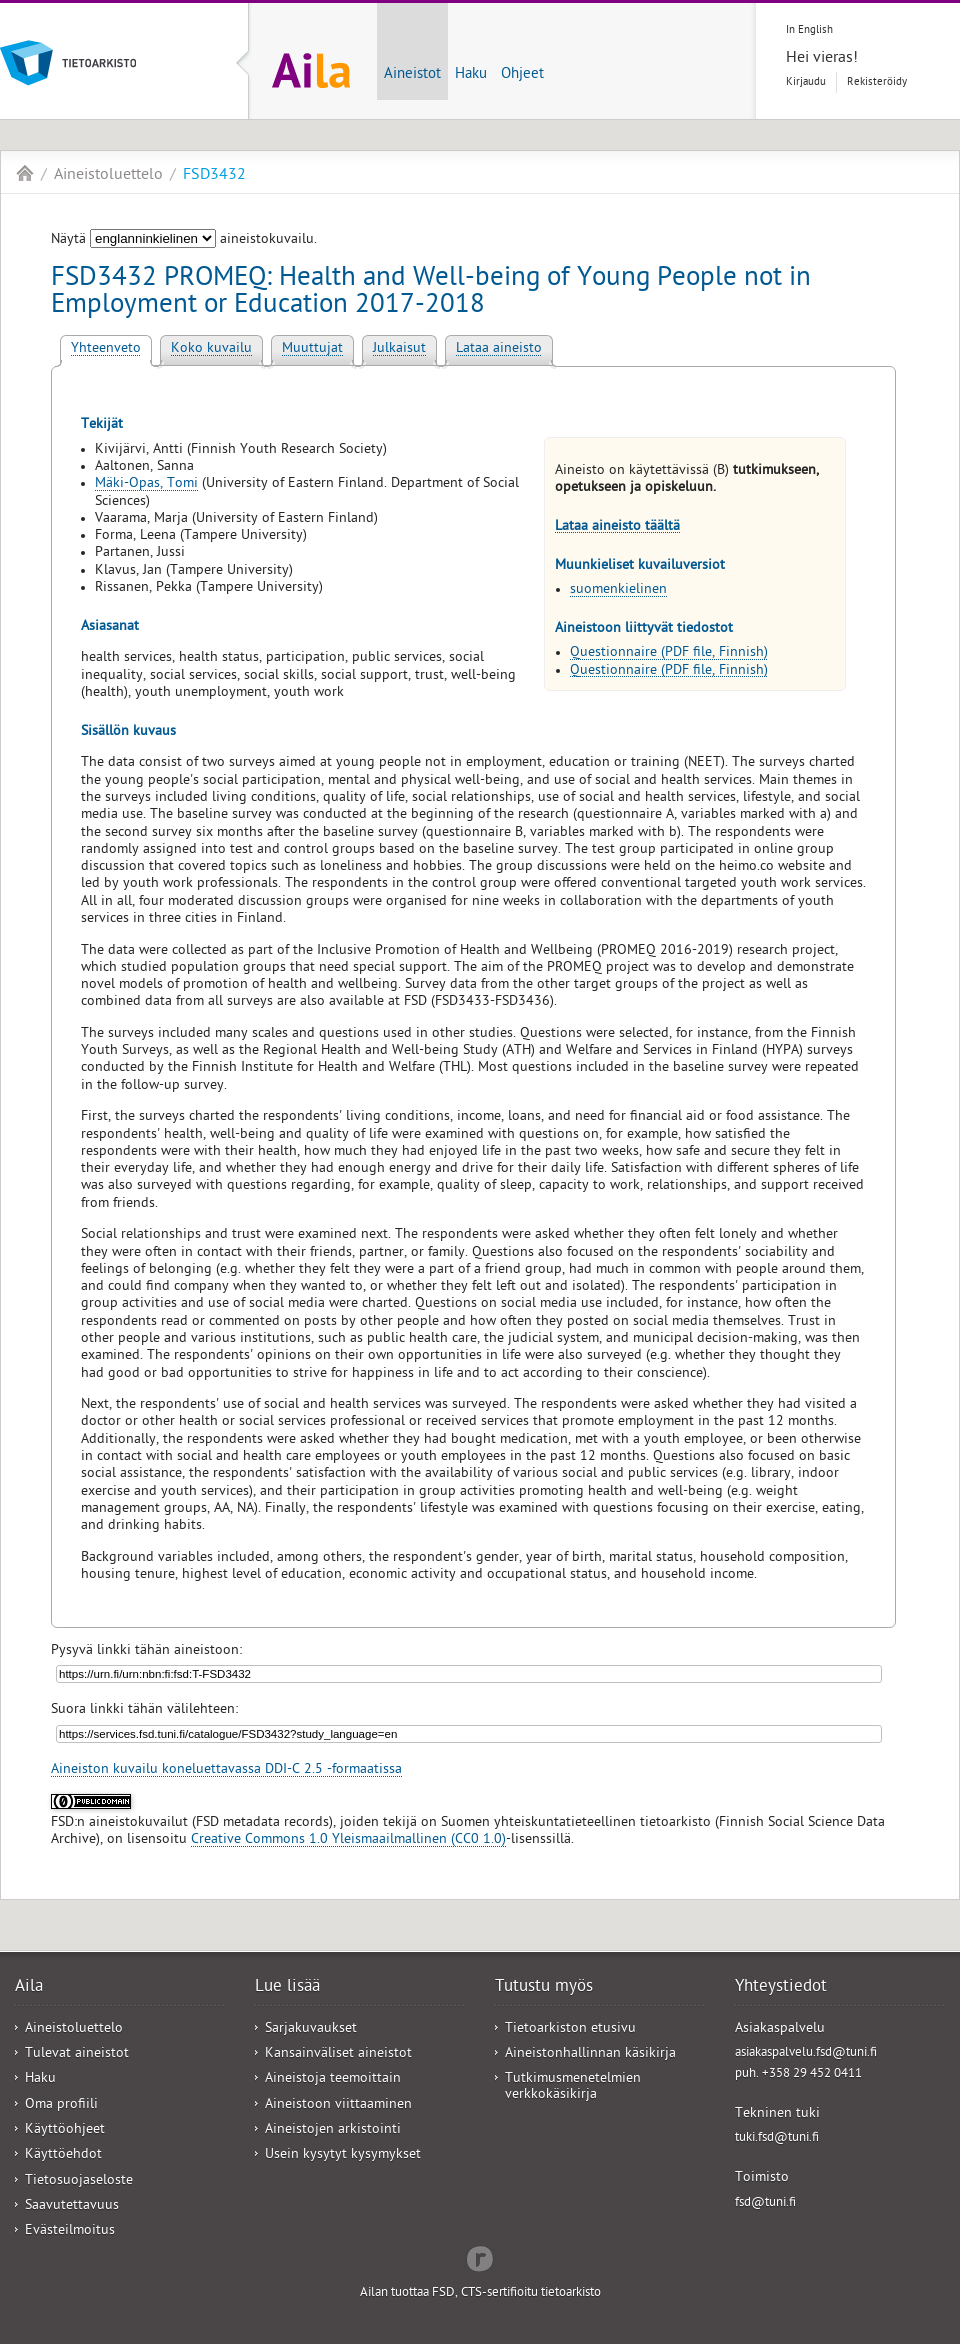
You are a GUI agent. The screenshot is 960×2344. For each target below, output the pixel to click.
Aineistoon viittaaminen (338, 2105)
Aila (25, 173)
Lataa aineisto (499, 349)
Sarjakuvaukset (311, 2029)
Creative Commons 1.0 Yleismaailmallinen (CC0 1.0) (348, 1840)
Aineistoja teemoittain (333, 2079)
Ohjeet (522, 75)
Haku (471, 75)
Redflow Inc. (480, 2257)
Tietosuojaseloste (79, 2181)
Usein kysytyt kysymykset (343, 2155)
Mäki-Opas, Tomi (146, 484)
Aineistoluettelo (108, 176)
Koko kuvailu (211, 349)
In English (809, 30)
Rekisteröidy (877, 82)
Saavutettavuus (72, 2206)
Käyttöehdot (63, 2155)
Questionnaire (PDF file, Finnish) (669, 653)
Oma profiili (61, 2105)
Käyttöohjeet (65, 2130)
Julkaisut (399, 349)
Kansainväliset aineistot (338, 2054)
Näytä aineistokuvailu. (184, 240)
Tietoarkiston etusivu (570, 2029)
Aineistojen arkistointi (333, 2130)
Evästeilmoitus (70, 2231)
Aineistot (412, 75)
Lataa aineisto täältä (617, 527)
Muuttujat (312, 349)
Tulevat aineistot (77, 2054)
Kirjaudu (806, 82)
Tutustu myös (544, 1988)
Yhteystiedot (781, 1988)
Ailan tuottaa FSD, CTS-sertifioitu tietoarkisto (480, 2293)
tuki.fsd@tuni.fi (777, 2138)
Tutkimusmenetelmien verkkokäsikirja (573, 2087)
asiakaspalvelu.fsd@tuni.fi (806, 2053)
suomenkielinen (618, 590)
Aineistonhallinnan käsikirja (590, 2054)
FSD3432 (214, 176)
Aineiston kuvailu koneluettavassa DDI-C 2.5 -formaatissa (226, 1770)
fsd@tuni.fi (765, 2203)
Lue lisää (287, 1988)
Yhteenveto (106, 349)
